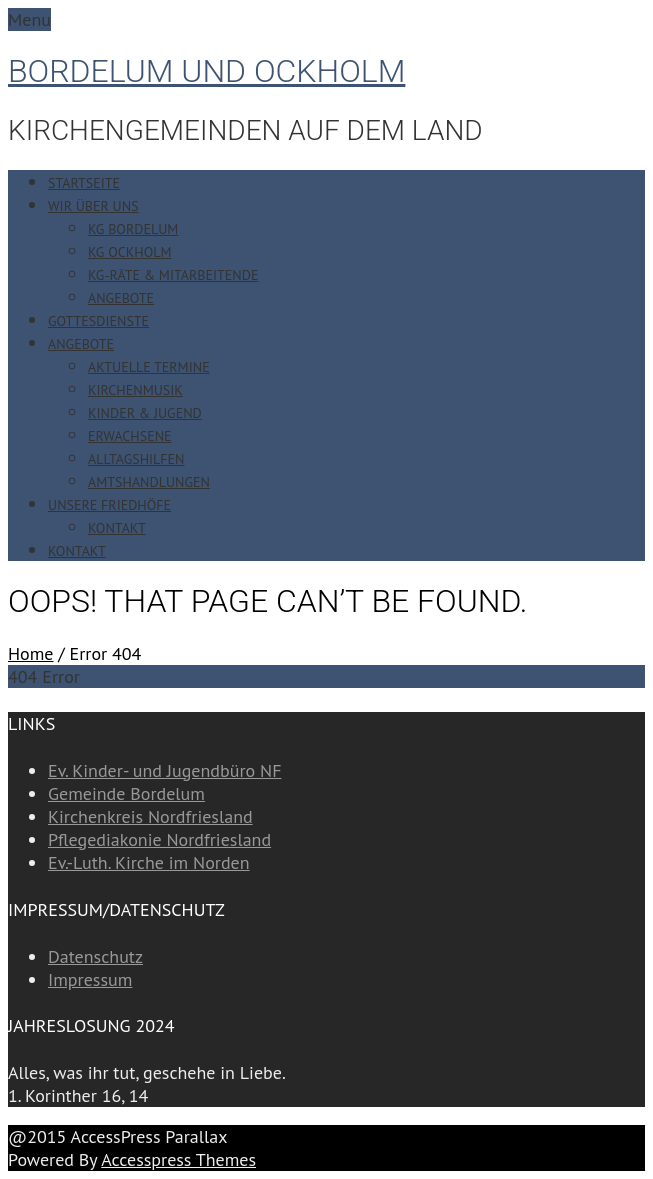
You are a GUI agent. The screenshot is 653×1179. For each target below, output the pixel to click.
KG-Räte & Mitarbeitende (173, 275)
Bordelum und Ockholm (206, 71)
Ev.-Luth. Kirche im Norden (149, 862)
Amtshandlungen (149, 482)
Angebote (121, 298)
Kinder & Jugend (145, 413)
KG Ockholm (130, 252)
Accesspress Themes (178, 1159)
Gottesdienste (98, 321)
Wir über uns (93, 206)
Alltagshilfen (136, 459)
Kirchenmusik (135, 390)
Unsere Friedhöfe (109, 505)
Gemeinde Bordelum (126, 793)
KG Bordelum (133, 229)
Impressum (90, 979)
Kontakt (117, 528)
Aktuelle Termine (149, 367)
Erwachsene (130, 436)
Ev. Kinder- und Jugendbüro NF (164, 770)
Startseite (84, 183)
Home (31, 653)
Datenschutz (95, 956)
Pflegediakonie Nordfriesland (159, 839)
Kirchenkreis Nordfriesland (150, 816)
